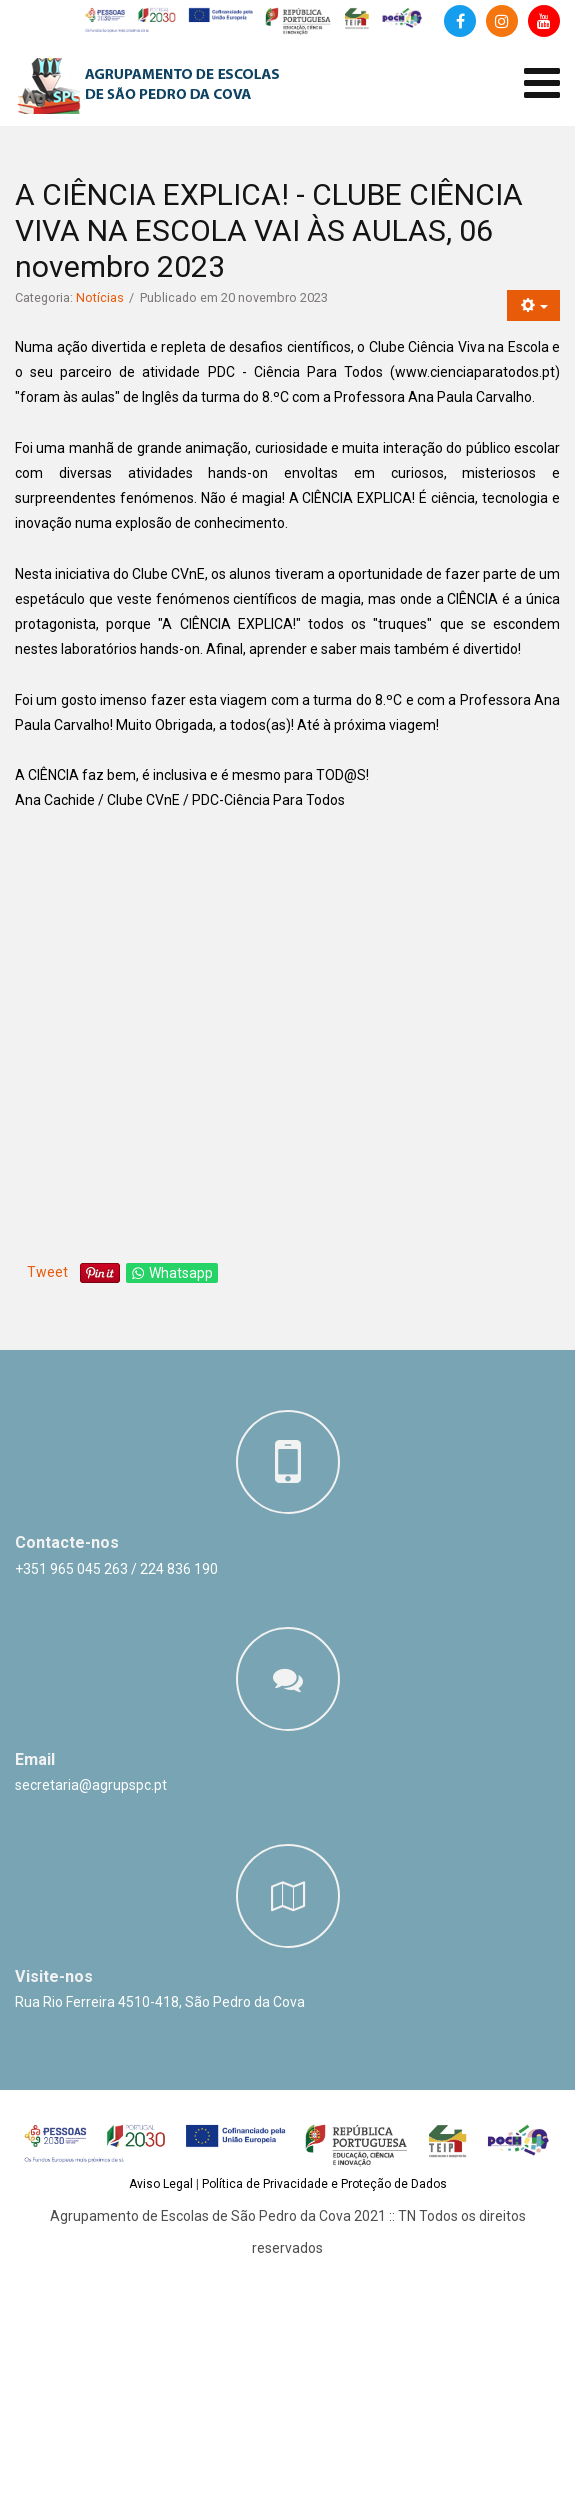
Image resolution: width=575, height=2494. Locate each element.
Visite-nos (54, 1976)
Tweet (47, 1272)
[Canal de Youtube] (544, 21)
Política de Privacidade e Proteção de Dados (324, 2184)
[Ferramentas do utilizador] (533, 305)
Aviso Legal (161, 2184)
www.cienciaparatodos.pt (475, 372)
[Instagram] (502, 21)
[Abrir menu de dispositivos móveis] (542, 83)
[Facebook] (460, 21)
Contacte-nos (67, 1542)
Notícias (100, 297)
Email (35, 1759)
